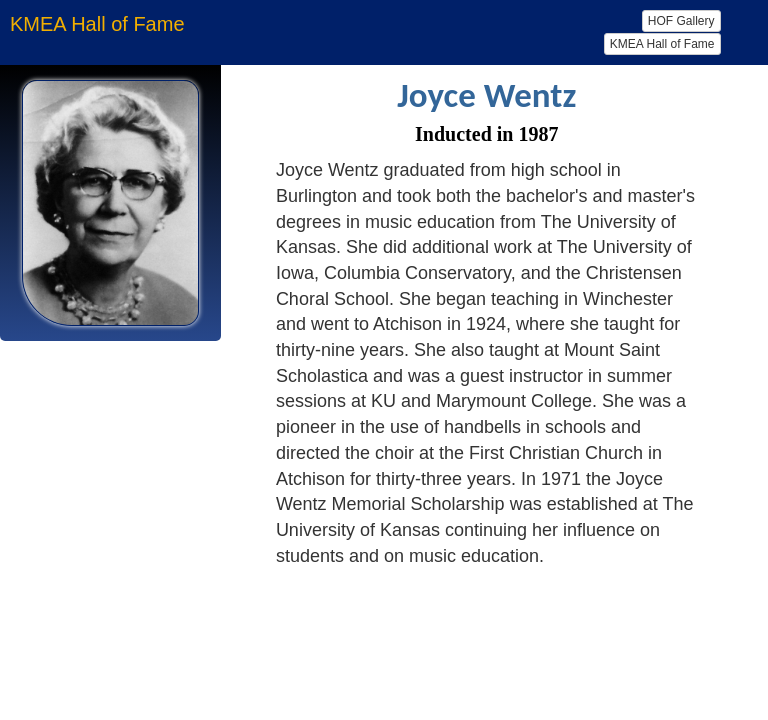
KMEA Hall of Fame (662, 44)
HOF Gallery (681, 21)
